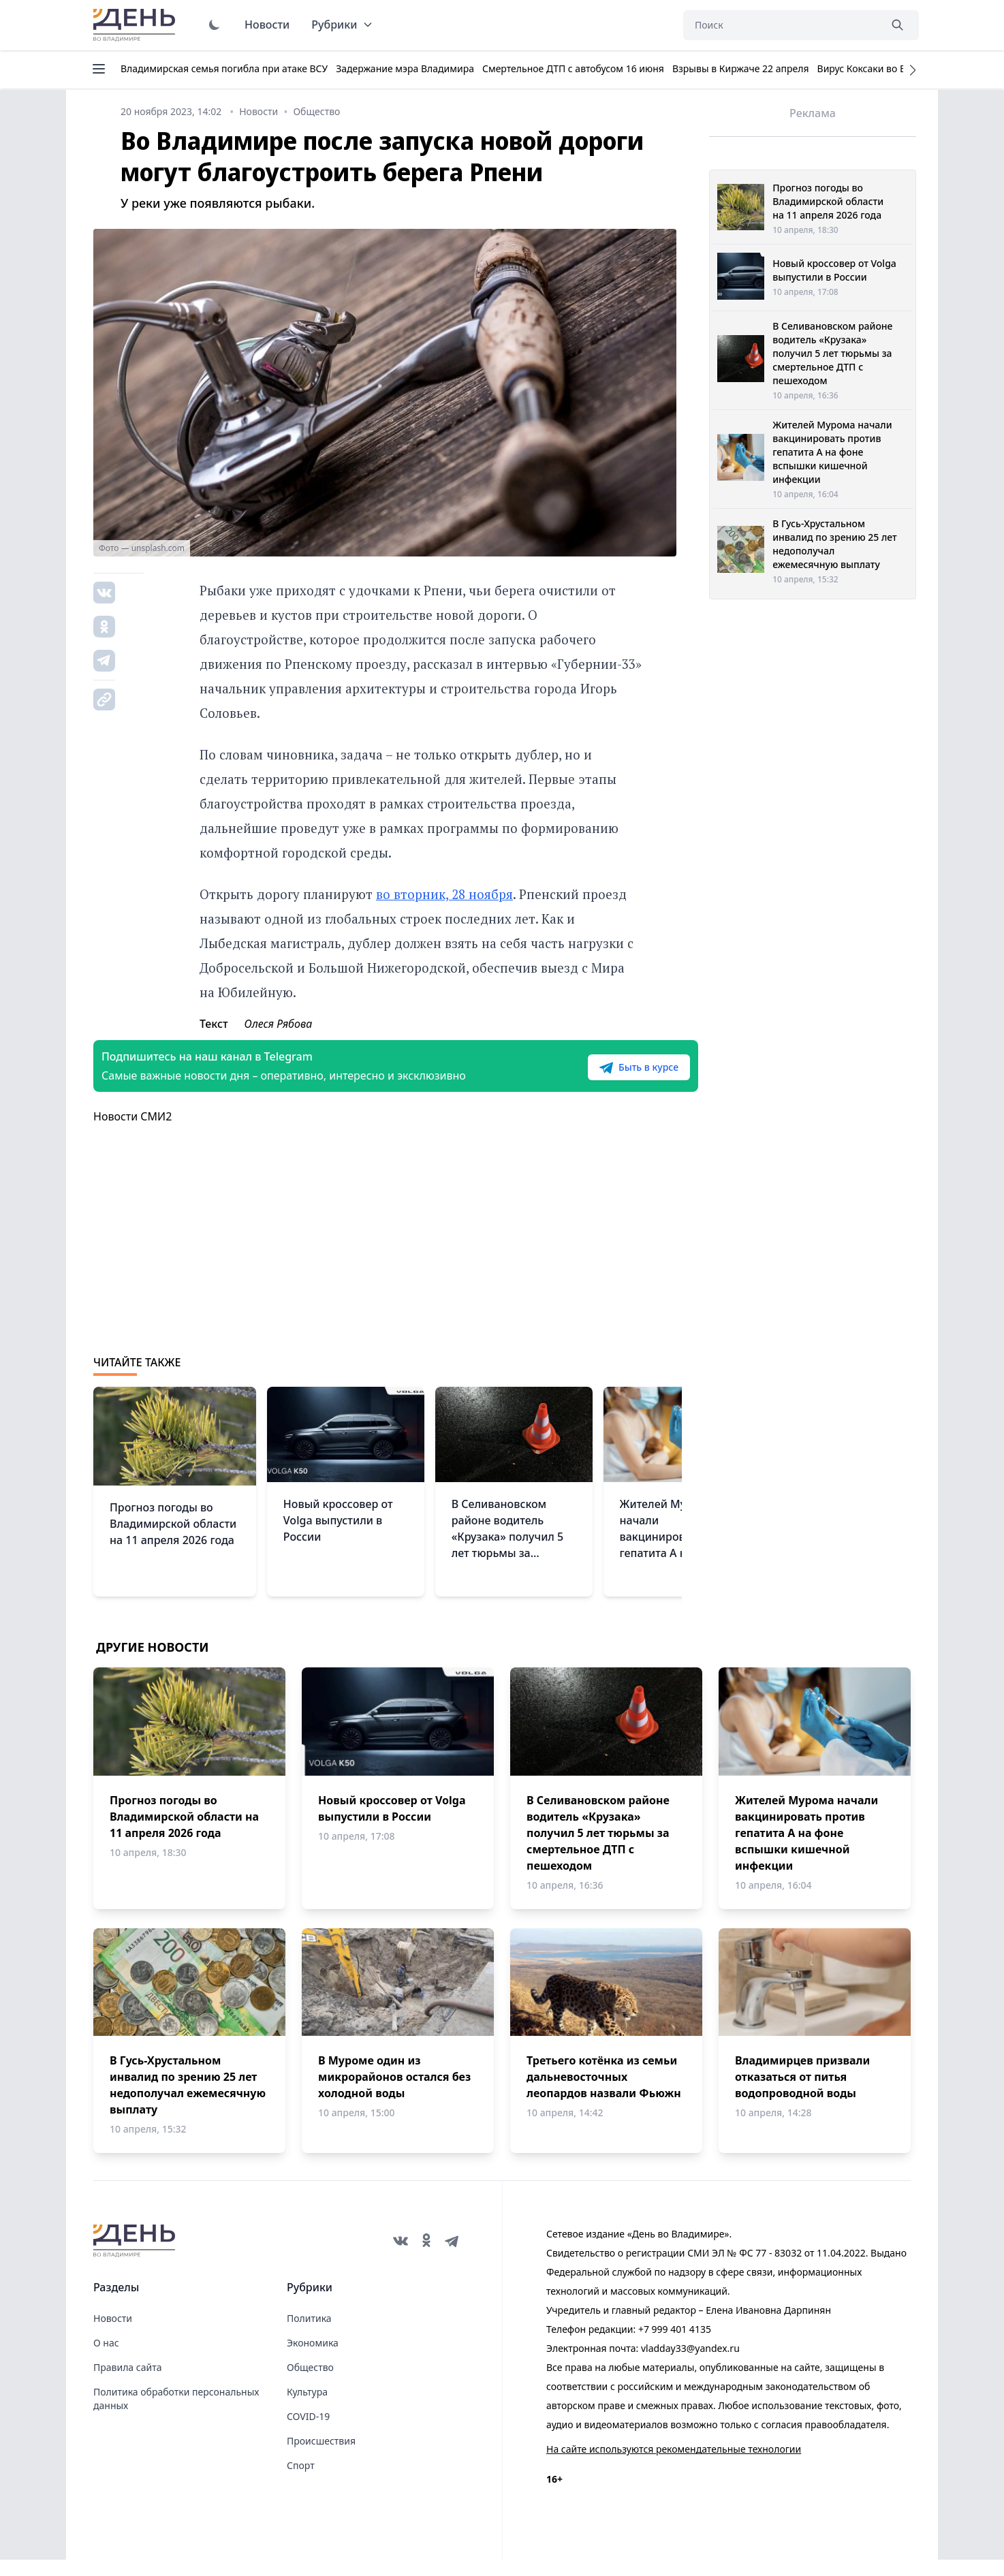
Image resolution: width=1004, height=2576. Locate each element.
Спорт (301, 2481)
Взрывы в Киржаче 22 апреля (740, 68)
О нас (106, 2359)
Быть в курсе (595, 1075)
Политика (309, 2334)
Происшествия (321, 2457)
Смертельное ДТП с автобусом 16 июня (573, 68)
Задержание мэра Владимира (405, 68)
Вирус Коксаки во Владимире (885, 68)
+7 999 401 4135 (674, 2345)
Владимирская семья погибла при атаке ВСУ (224, 68)
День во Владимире (136, 25)
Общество (310, 2383)
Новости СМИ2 (132, 1132)
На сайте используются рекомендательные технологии (673, 2465)
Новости (267, 24)
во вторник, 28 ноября (444, 893)
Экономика (313, 2359)
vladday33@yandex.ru (690, 2364)
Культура (307, 2408)
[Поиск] (781, 25)
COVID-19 (308, 2432)
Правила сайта (127, 2383)
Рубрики (342, 24)
